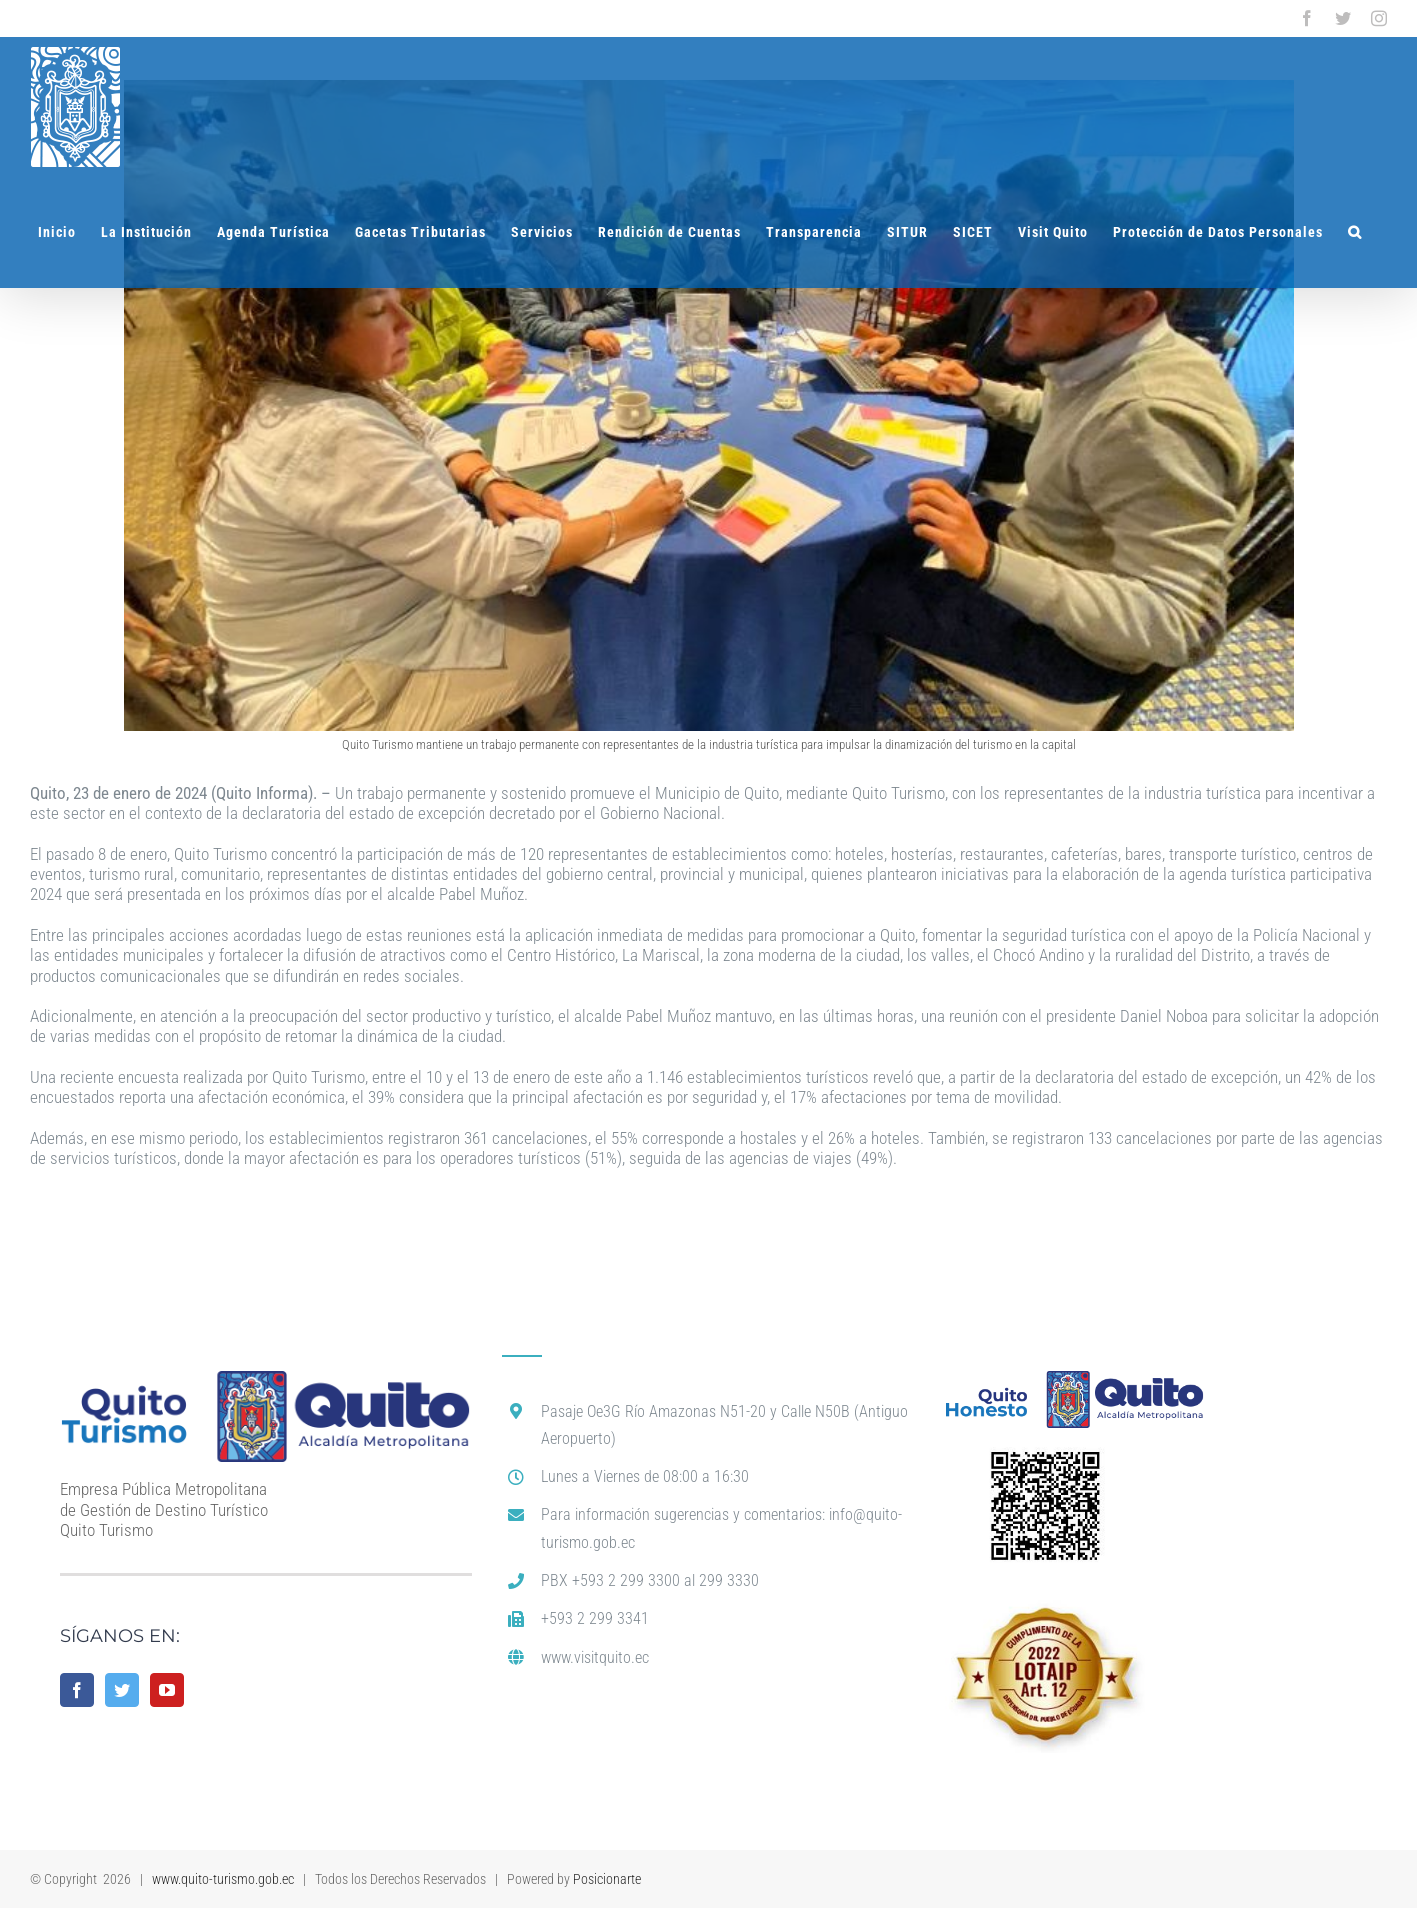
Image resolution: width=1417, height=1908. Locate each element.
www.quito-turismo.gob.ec (223, 1879)
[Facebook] (77, 1690)
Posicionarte (607, 1879)
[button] (1355, 232)
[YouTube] (167, 1690)
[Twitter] (122, 1690)
